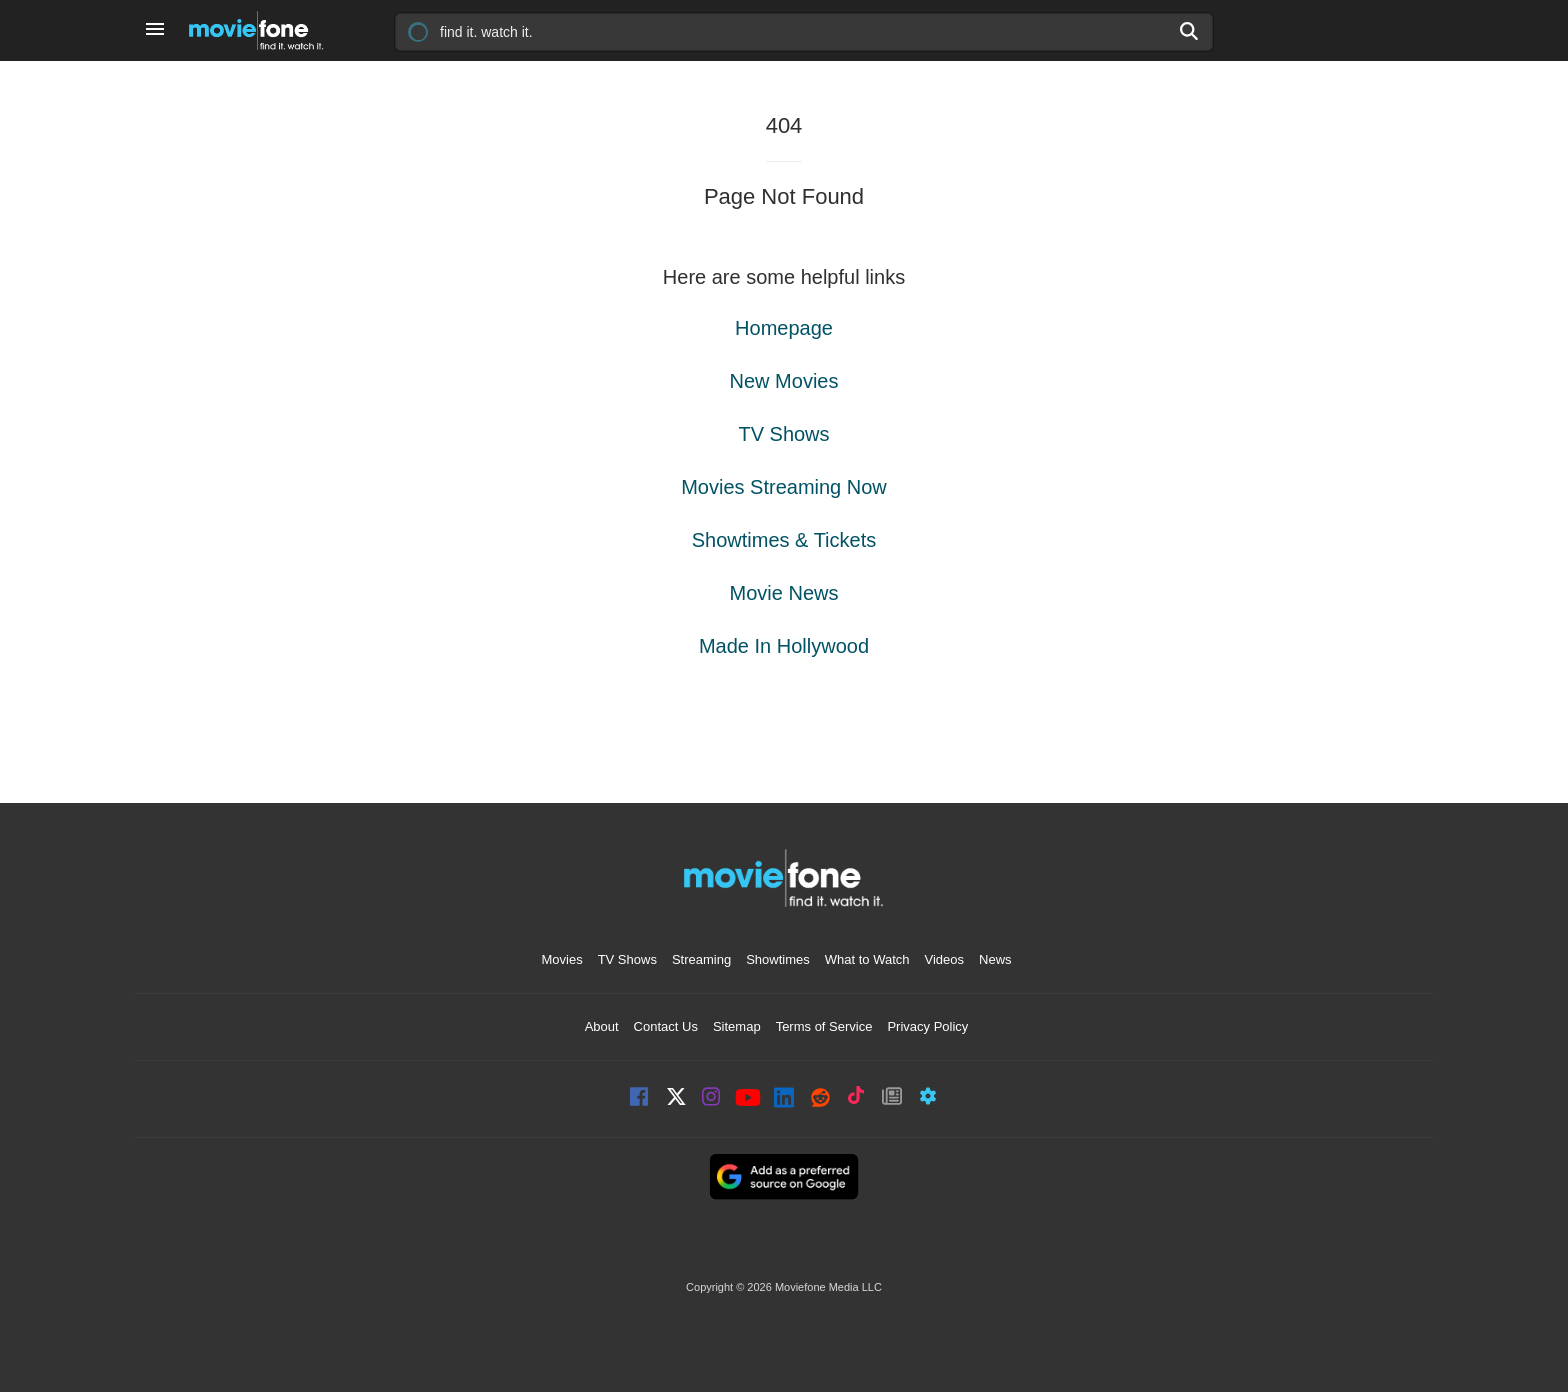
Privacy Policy (927, 1026)
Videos (945, 959)
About (602, 1026)
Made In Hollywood (784, 646)
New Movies (784, 381)
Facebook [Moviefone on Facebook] (640, 1098)
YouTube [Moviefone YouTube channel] (748, 1099)
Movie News (784, 593)
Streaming (701, 959)
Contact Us (666, 1026)
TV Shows (783, 434)
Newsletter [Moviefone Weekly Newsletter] (892, 1098)
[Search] (1190, 31)
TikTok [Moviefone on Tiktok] (856, 1098)
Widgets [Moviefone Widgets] (928, 1098)
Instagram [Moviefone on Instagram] (712, 1098)
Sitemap (737, 1026)
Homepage (784, 328)
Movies (561, 959)
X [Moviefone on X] (676, 1098)
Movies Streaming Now (784, 487)
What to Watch (867, 959)
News (995, 959)
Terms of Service (824, 1026)
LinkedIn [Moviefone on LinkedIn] (784, 1098)
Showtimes (778, 959)
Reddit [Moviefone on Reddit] (820, 1098)
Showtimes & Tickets (784, 540)
